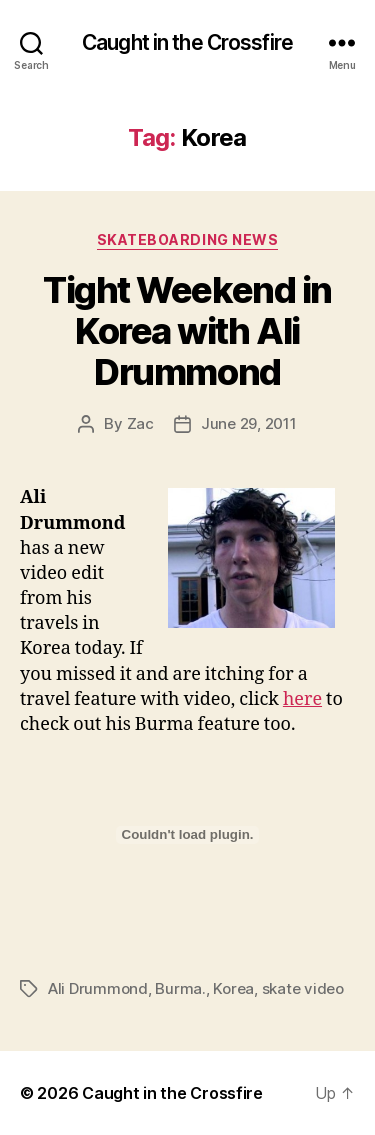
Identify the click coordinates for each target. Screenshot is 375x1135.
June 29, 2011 (249, 423)
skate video (303, 988)
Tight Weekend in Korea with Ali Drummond (187, 331)
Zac (140, 423)
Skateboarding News (187, 239)
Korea (233, 988)
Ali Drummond (98, 988)
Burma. (180, 988)
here (302, 699)
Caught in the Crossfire (187, 42)
